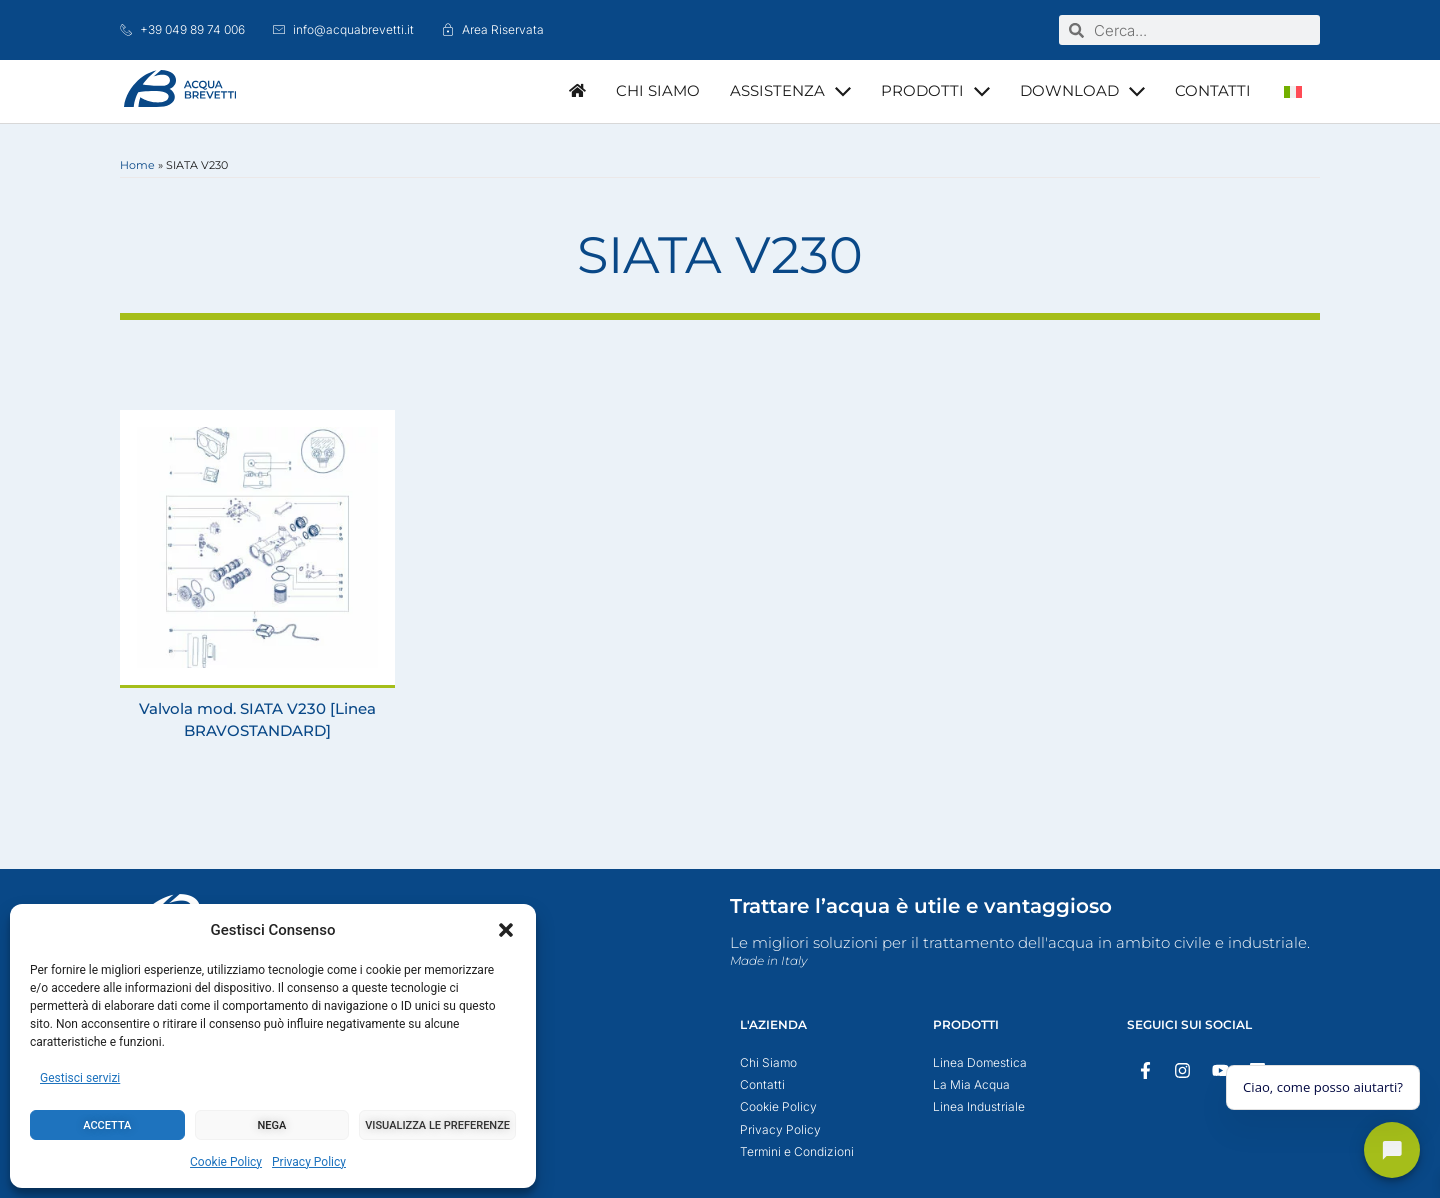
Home (137, 165)
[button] (506, 930)
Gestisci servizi (80, 1078)
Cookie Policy (226, 1162)
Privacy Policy (309, 1162)
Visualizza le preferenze (437, 1125)
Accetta (107, 1125)
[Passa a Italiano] (1293, 91)
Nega (272, 1125)
